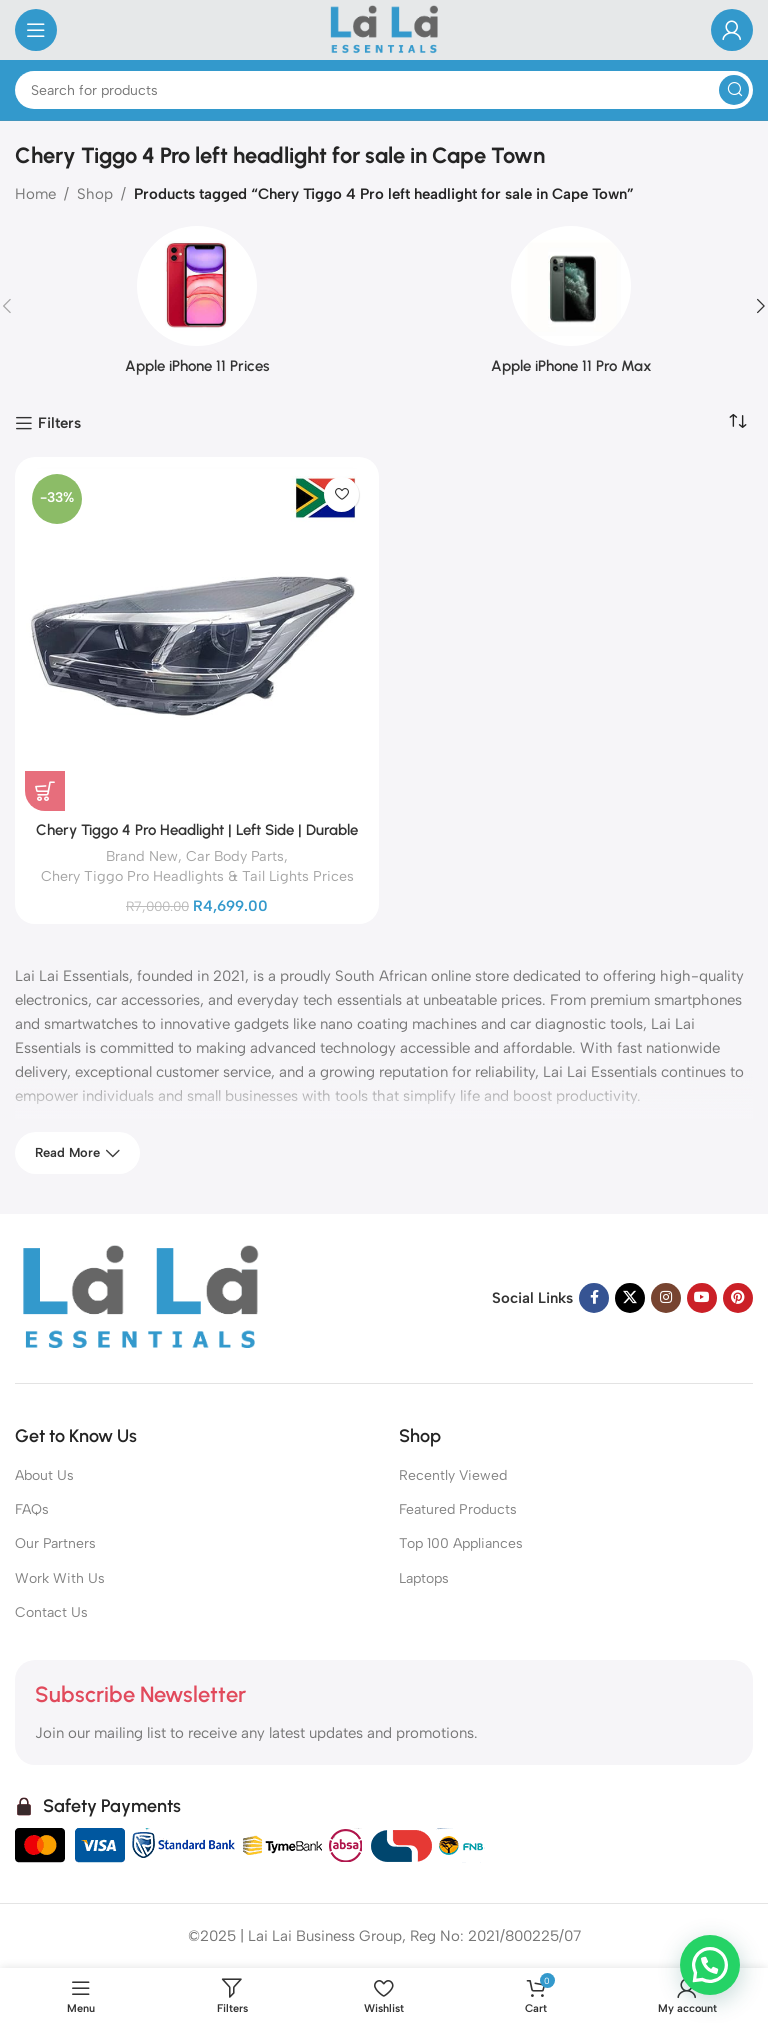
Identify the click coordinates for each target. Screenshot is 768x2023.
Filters (59, 423)
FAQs (32, 1509)
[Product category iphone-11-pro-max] (571, 306)
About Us (44, 1475)
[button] (710, 1964)
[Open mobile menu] (36, 30)
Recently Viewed (453, 1475)
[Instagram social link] (666, 1298)
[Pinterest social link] (738, 1298)
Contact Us (51, 1612)
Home (35, 194)
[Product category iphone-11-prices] (197, 306)
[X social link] (630, 1298)
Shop (95, 194)
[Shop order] (738, 422)
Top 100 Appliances (461, 1543)
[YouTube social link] (702, 1298)
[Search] (384, 90)
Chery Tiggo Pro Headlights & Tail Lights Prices (197, 876)
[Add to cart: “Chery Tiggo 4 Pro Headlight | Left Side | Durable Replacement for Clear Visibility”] (45, 791)
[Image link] (140, 1297)
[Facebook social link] (594, 1298)
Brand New (142, 856)
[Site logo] (384, 29)
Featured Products (458, 1509)
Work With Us (60, 1578)
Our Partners (55, 1543)
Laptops (424, 1578)
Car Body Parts (235, 856)
